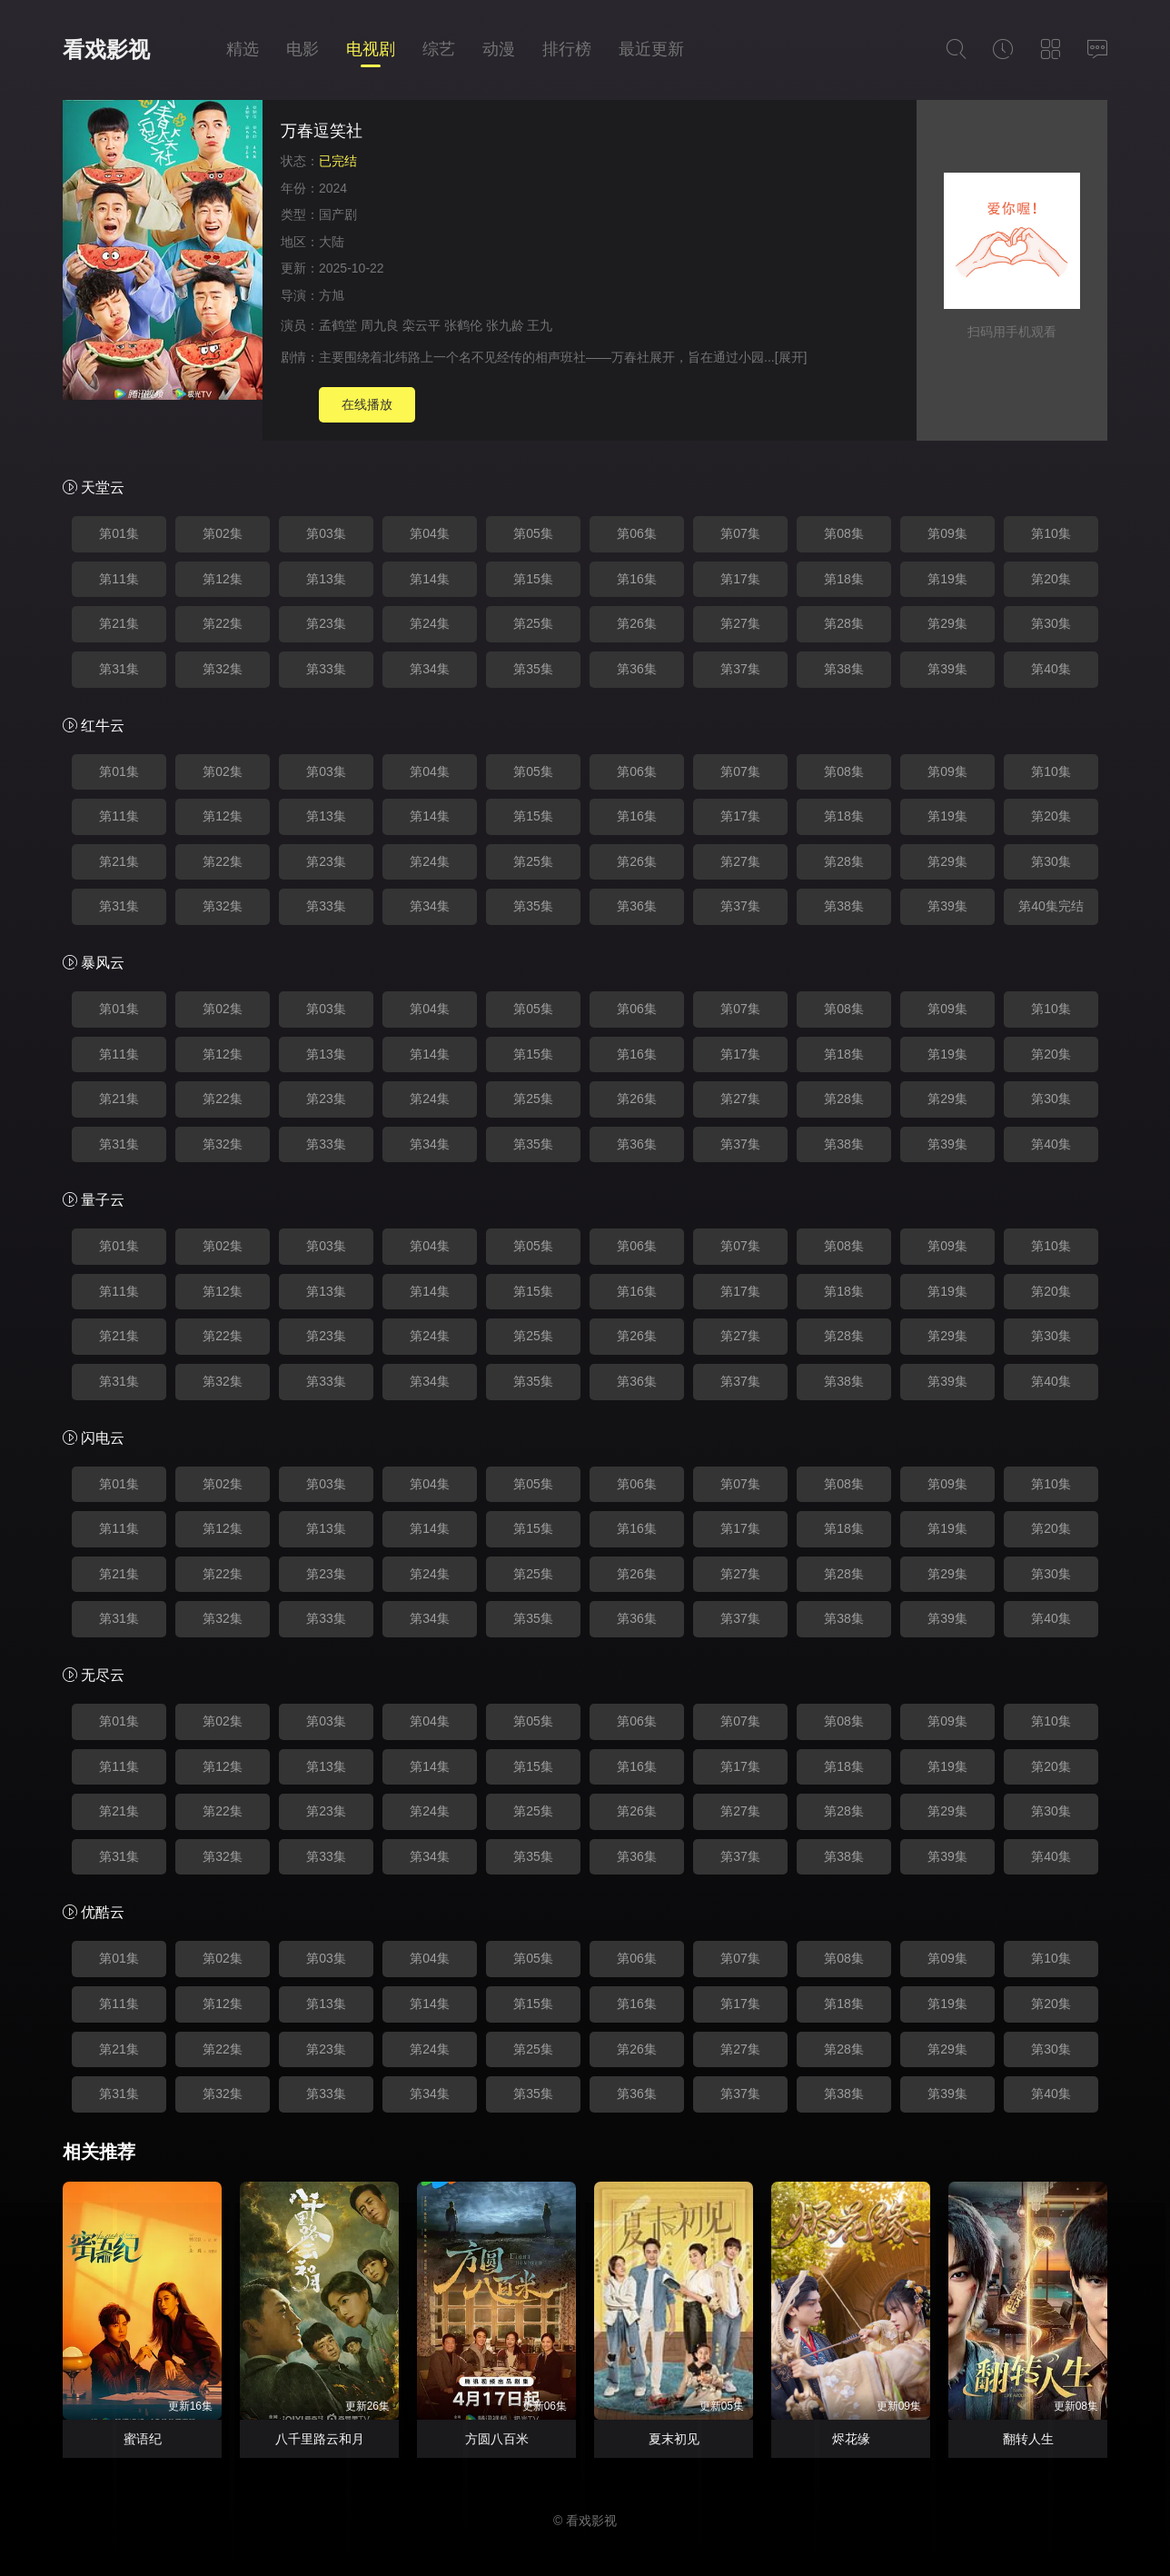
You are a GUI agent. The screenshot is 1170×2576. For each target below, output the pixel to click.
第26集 (637, 623)
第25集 (533, 623)
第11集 (119, 579)
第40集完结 (1051, 906)
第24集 (430, 623)
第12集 (223, 579)
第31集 (119, 668)
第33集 (326, 668)
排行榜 (566, 49)
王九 (539, 325)
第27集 (740, 623)
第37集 (740, 668)
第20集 (1051, 579)
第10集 (1051, 533)
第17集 (740, 579)
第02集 (223, 533)
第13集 (326, 579)
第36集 (637, 668)
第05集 (533, 533)
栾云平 (421, 325)
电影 (302, 49)
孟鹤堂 (338, 325)
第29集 (947, 623)
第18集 (844, 579)
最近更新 (651, 49)
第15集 (533, 579)
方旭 (331, 295)
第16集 (637, 579)
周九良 (380, 325)
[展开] (791, 357)
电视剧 (370, 49)
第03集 (326, 533)
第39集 (947, 668)
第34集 (430, 668)
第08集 (844, 533)
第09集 (947, 533)
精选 (242, 49)
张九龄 (505, 325)
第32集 (223, 668)
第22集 (223, 623)
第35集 (533, 668)
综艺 (438, 49)
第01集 (119, 533)
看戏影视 (106, 49)
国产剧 (338, 214)
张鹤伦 (463, 325)
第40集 (1051, 668)
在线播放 (367, 404)
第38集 (844, 668)
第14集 (430, 579)
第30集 (1051, 623)
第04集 (430, 533)
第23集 (326, 623)
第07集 (740, 533)
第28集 (844, 623)
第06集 (637, 533)
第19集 (947, 579)
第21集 (119, 623)
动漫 (498, 49)
